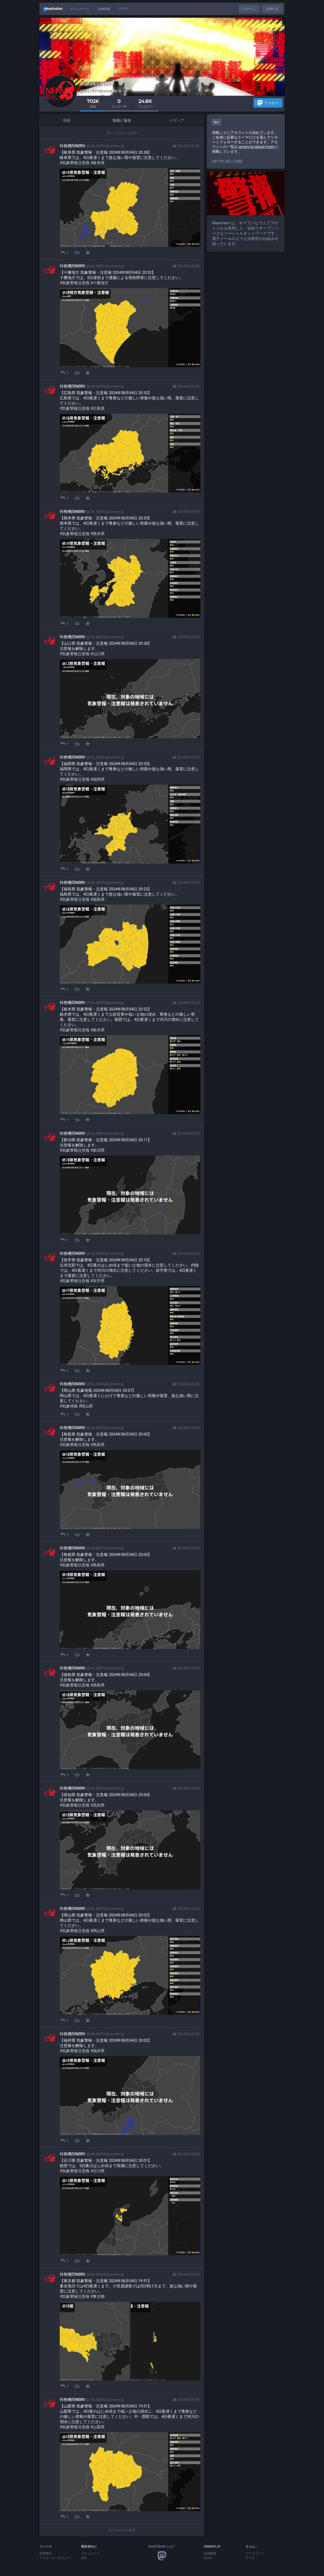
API (83, 2558)
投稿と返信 (122, 120)
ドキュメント (90, 2553)
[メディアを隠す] (64, 172)
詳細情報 (104, 9)
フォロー (268, 102)
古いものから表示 (121, 2530)
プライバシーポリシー (55, 2558)
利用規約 (45, 2553)
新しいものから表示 (122, 133)
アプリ (123, 9)
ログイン (249, 9)
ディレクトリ (79, 9)
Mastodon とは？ (162, 2546)
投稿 (66, 120)
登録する (272, 9)
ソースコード (254, 2553)
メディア (177, 120)
